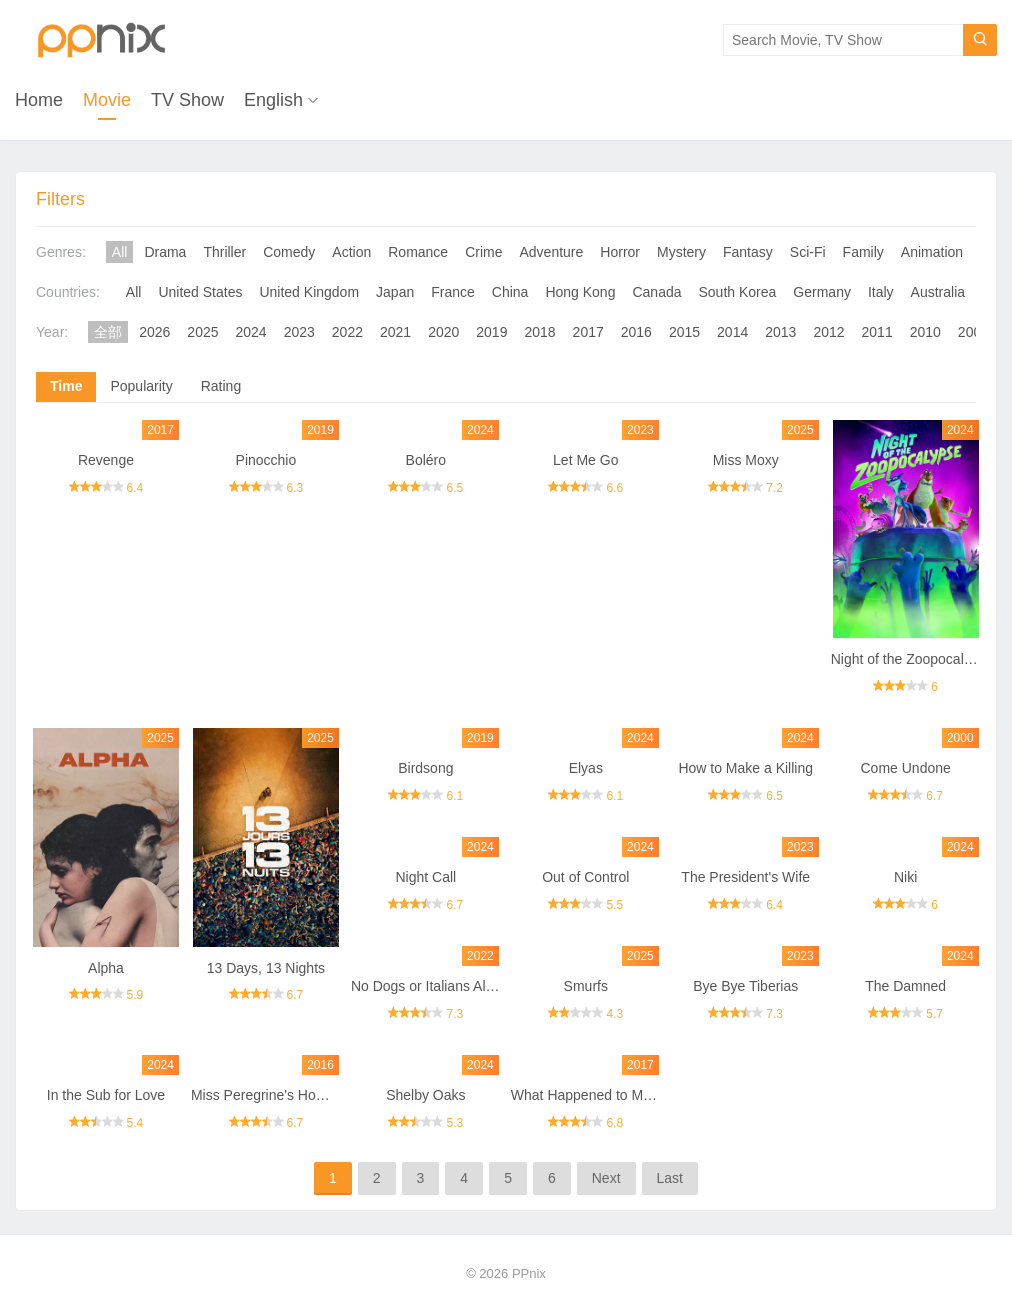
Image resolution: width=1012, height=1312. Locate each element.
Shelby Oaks (425, 1095)
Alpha (106, 968)
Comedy (289, 252)
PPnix (529, 1273)
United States (200, 292)
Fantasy (748, 252)
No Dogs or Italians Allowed (436, 986)
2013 (780, 332)
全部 (108, 332)
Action (351, 252)
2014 (732, 332)
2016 (636, 332)
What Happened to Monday (596, 1095)
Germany (822, 292)
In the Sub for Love (106, 1095)
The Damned (905, 986)
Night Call (425, 877)
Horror (620, 252)
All (120, 252)
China (510, 292)
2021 (395, 332)
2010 (925, 332)
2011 (877, 332)
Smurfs (586, 986)
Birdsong (425, 768)
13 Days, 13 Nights (266, 968)
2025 (202, 332)
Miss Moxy (746, 460)
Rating (221, 386)
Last (670, 1178)
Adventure (552, 252)
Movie (107, 100)
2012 (828, 332)
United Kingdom (309, 292)
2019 (491, 332)
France (453, 292)
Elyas (586, 768)
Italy (881, 292)
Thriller (224, 252)
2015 (684, 332)
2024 (251, 332)
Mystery (681, 252)
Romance (418, 252)
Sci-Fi (808, 252)
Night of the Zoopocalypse (912, 659)
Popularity (141, 386)
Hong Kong (580, 292)
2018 (539, 332)
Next (606, 1178)
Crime (483, 252)
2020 (443, 332)
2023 (299, 332)
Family (863, 252)
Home (39, 100)
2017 (588, 332)
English (273, 100)
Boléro (426, 460)
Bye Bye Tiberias (745, 986)
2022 (347, 332)
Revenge (106, 460)
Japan (395, 292)
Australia (938, 292)
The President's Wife (745, 877)
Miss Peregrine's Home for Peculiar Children (328, 1095)
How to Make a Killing (745, 768)
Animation (932, 252)
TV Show (187, 100)
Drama (165, 252)
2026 (154, 332)
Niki (905, 877)
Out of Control (585, 877)
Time (66, 386)
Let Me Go (585, 460)
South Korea (738, 292)
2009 (973, 332)
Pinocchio (266, 460)
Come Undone (906, 768)
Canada (656, 292)
